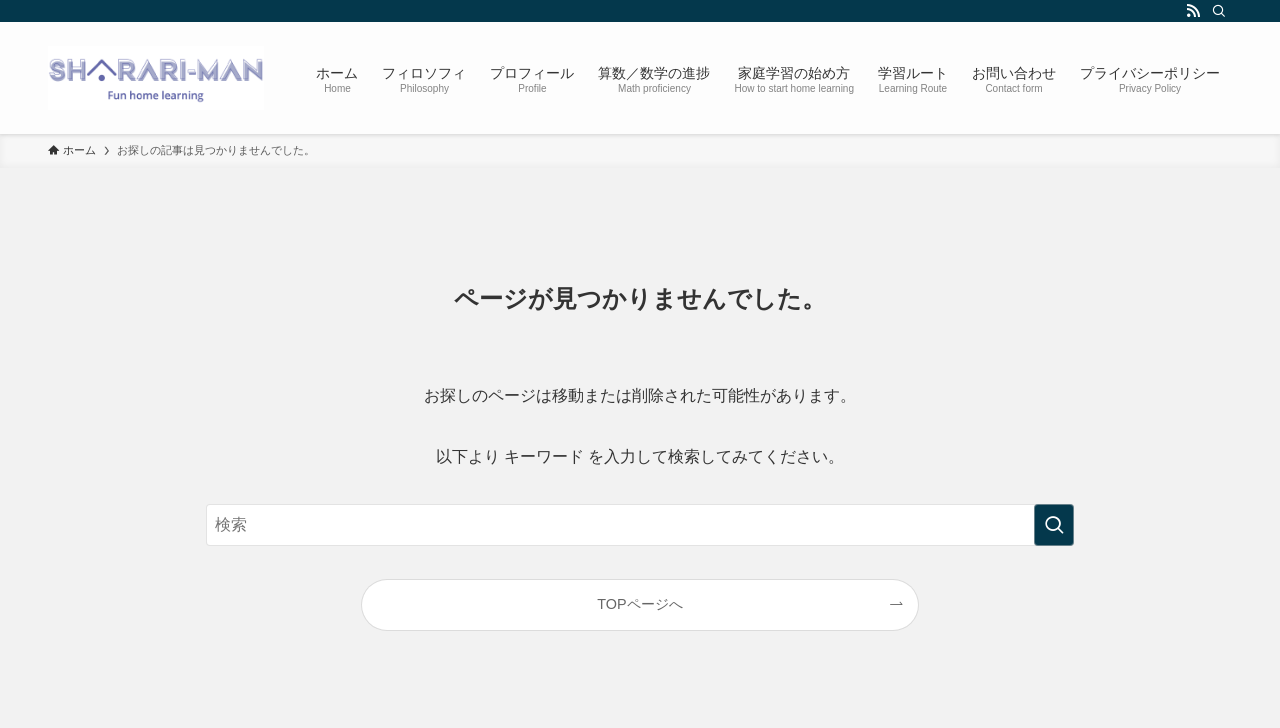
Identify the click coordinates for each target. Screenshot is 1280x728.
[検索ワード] (640, 525)
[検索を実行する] (1054, 525)
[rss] (1193, 11)
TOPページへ (639, 604)
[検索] (1219, 11)
